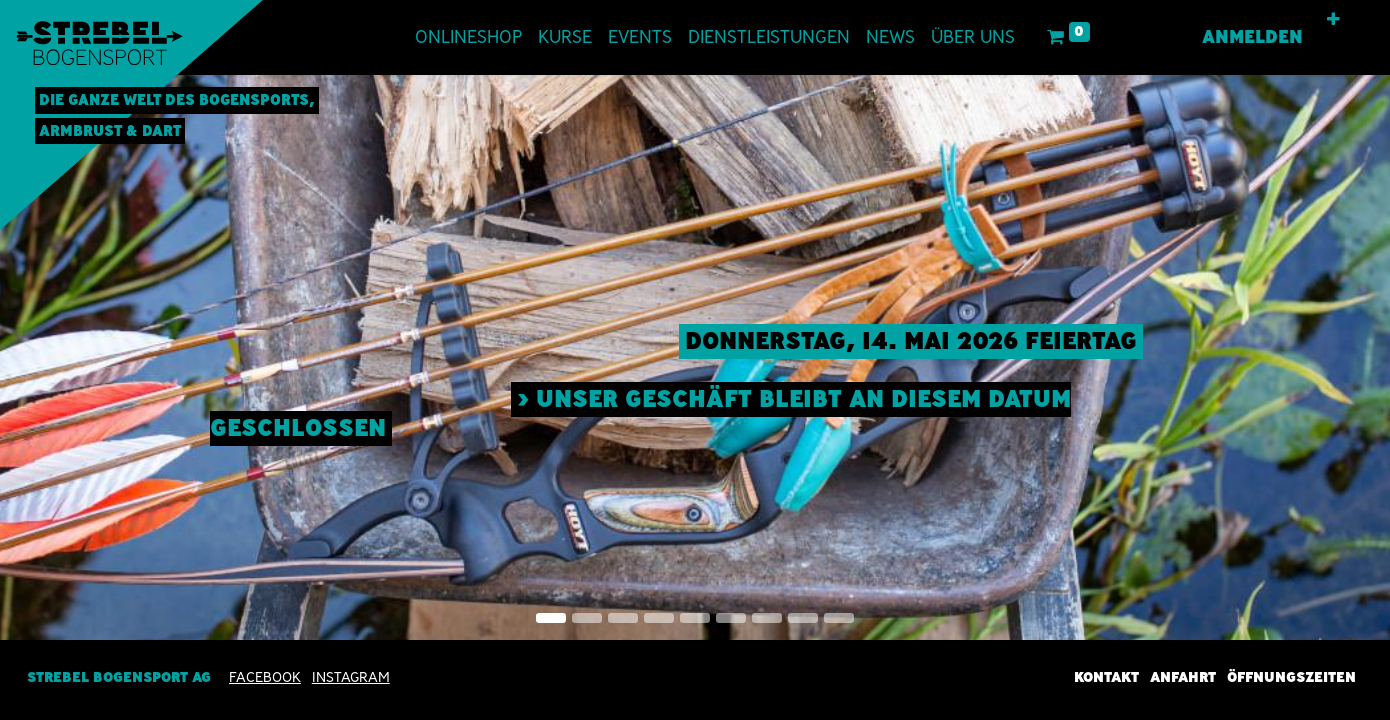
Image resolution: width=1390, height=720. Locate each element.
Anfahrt (1183, 678)
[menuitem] (468, 37)
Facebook (265, 678)
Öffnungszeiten (1291, 678)
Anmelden (1252, 37)
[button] (1333, 20)
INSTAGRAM (351, 678)
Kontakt (1106, 678)
